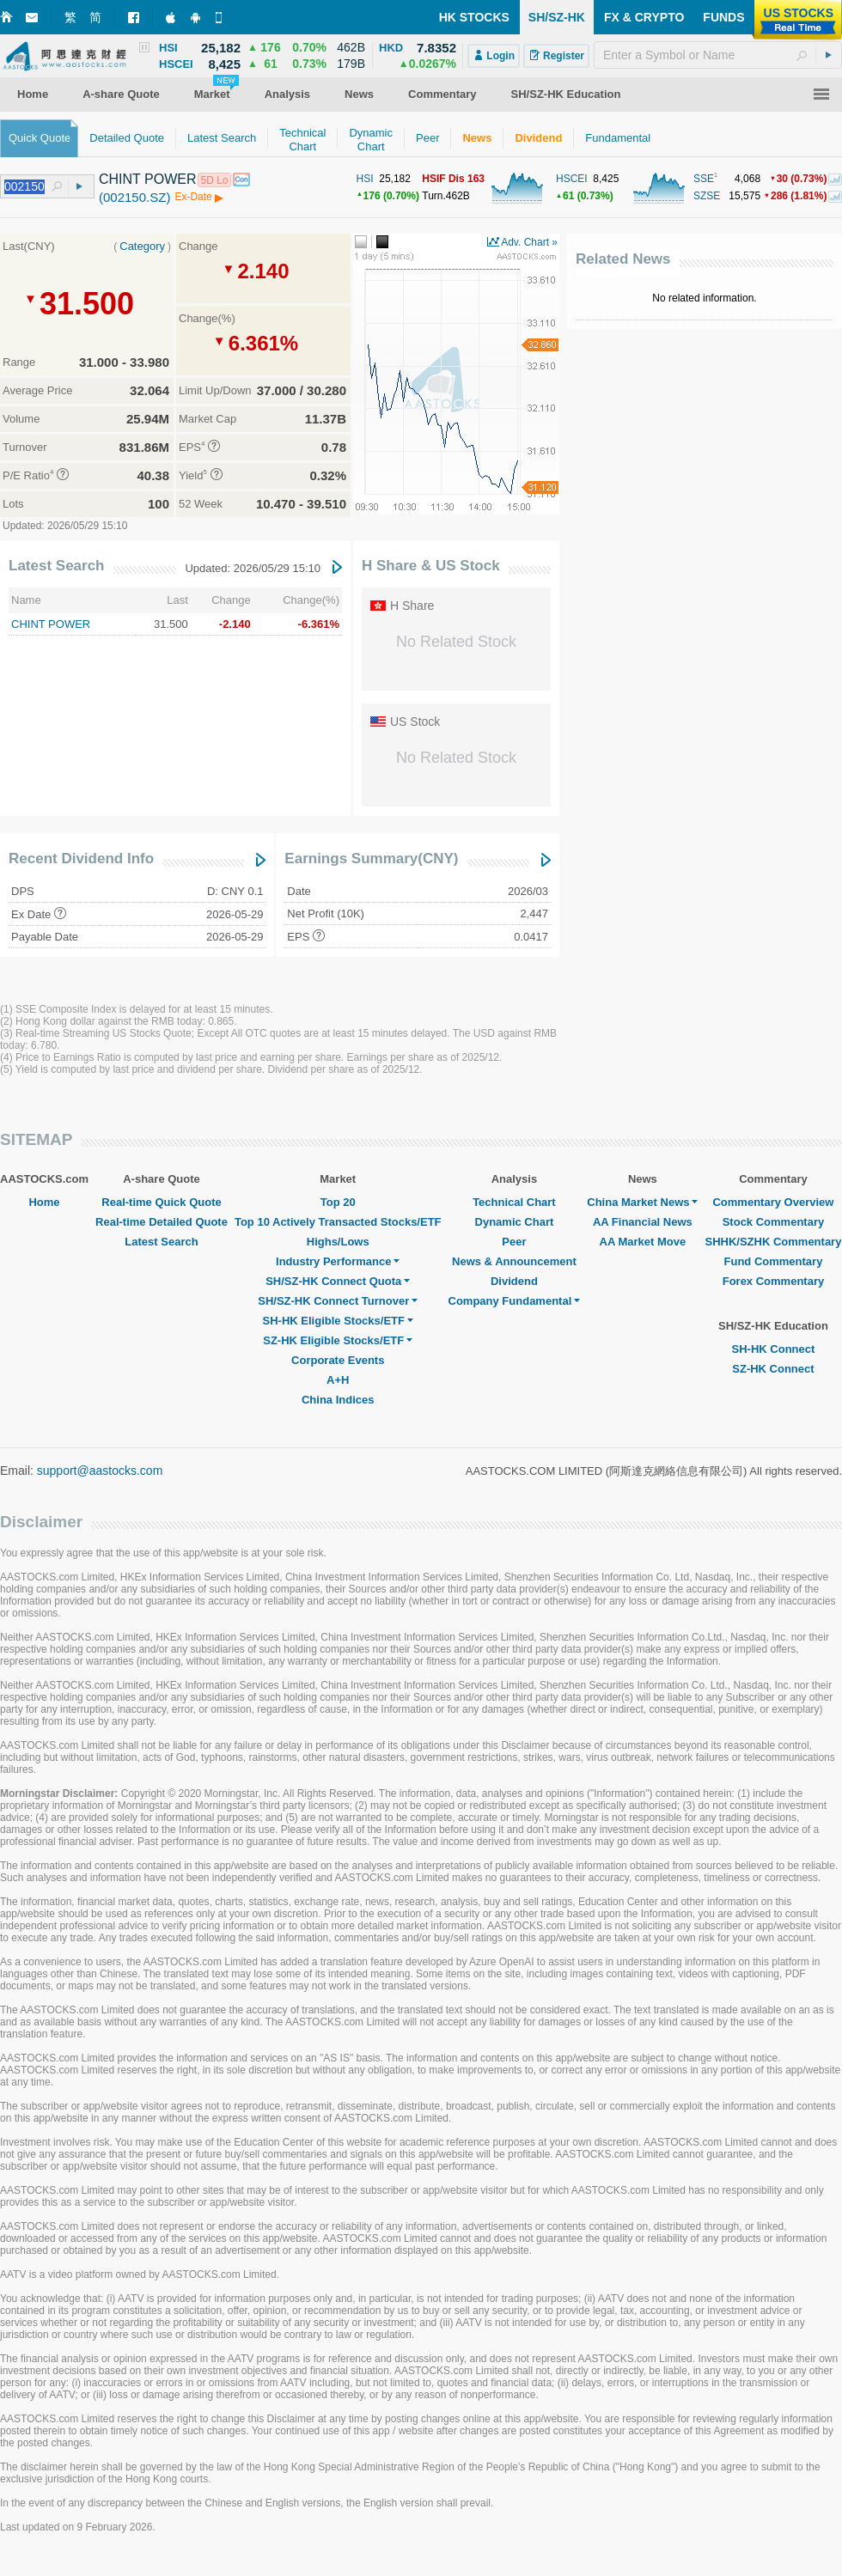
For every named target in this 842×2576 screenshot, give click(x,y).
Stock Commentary (773, 1221)
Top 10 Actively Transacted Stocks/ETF (338, 1221)
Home (43, 1202)
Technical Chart (514, 1202)
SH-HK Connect (773, 1349)
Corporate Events (337, 1360)
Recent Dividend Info (81, 858)
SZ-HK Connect (773, 1368)
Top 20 (338, 1202)
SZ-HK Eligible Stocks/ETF (337, 1340)
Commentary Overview (772, 1202)
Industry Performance (338, 1261)
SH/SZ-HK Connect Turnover (338, 1300)
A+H (337, 1379)
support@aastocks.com (100, 1470)
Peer (514, 1241)
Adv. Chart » (529, 242)
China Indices (338, 1399)
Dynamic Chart (514, 1221)
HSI (365, 179)
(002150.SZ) (134, 197)
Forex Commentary (773, 1281)
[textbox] (718, 55)
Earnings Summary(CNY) (371, 858)
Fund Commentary (773, 1261)
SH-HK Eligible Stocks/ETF (338, 1320)
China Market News (642, 1202)
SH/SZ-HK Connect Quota (337, 1281)
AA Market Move (643, 1241)
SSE (703, 179)
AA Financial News (643, 1221)
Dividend (514, 1281)
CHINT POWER (50, 624)
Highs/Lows (338, 1241)
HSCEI (572, 179)
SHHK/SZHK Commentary (773, 1241)
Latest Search (57, 565)
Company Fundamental (514, 1300)
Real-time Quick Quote (161, 1202)
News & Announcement (514, 1261)
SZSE (706, 196)
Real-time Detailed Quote (161, 1221)
